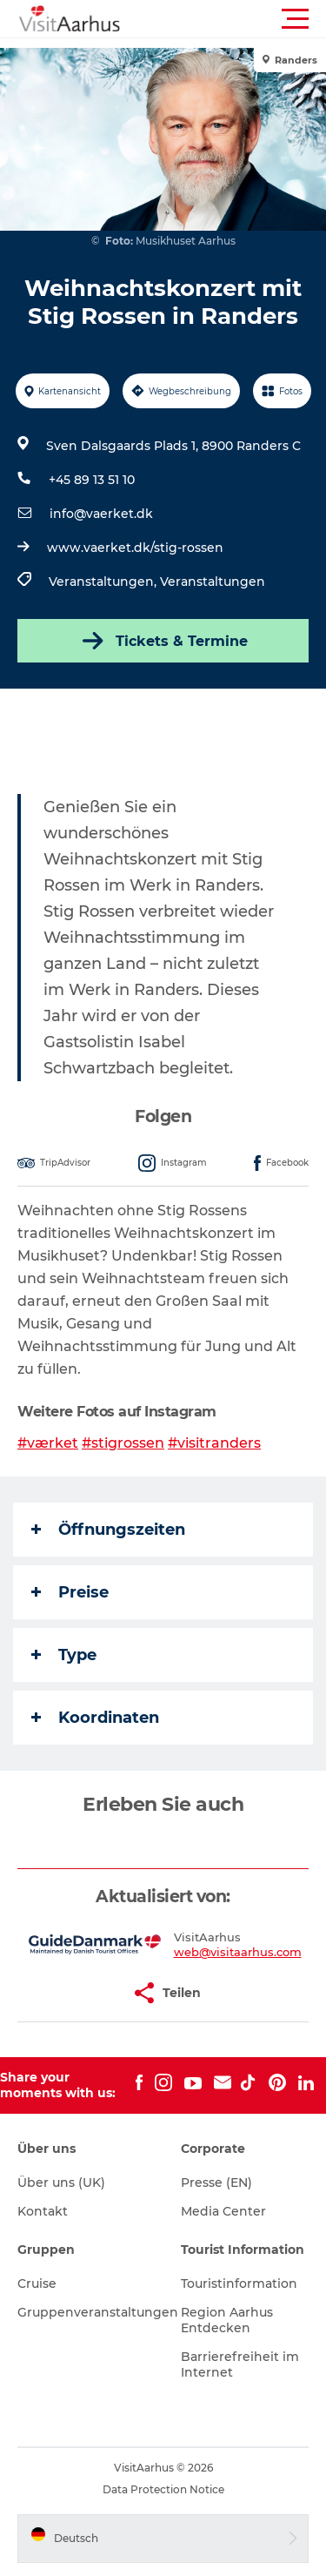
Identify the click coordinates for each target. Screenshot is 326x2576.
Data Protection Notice (163, 2489)
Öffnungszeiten (108, 1529)
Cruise (37, 2283)
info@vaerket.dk (101, 513)
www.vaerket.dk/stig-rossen (135, 547)
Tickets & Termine (163, 640)
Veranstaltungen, (104, 581)
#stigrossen (123, 1443)
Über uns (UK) (61, 2182)
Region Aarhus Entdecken (227, 2320)
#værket (47, 1443)
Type (63, 1655)
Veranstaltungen (212, 581)
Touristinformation (239, 2283)
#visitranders (214, 1443)
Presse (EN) (216, 2182)
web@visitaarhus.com (238, 1952)
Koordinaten (95, 1717)
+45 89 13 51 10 (92, 480)
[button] (241, 19)
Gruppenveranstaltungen (97, 2312)
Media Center (223, 2211)
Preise (70, 1592)
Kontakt (42, 2211)
